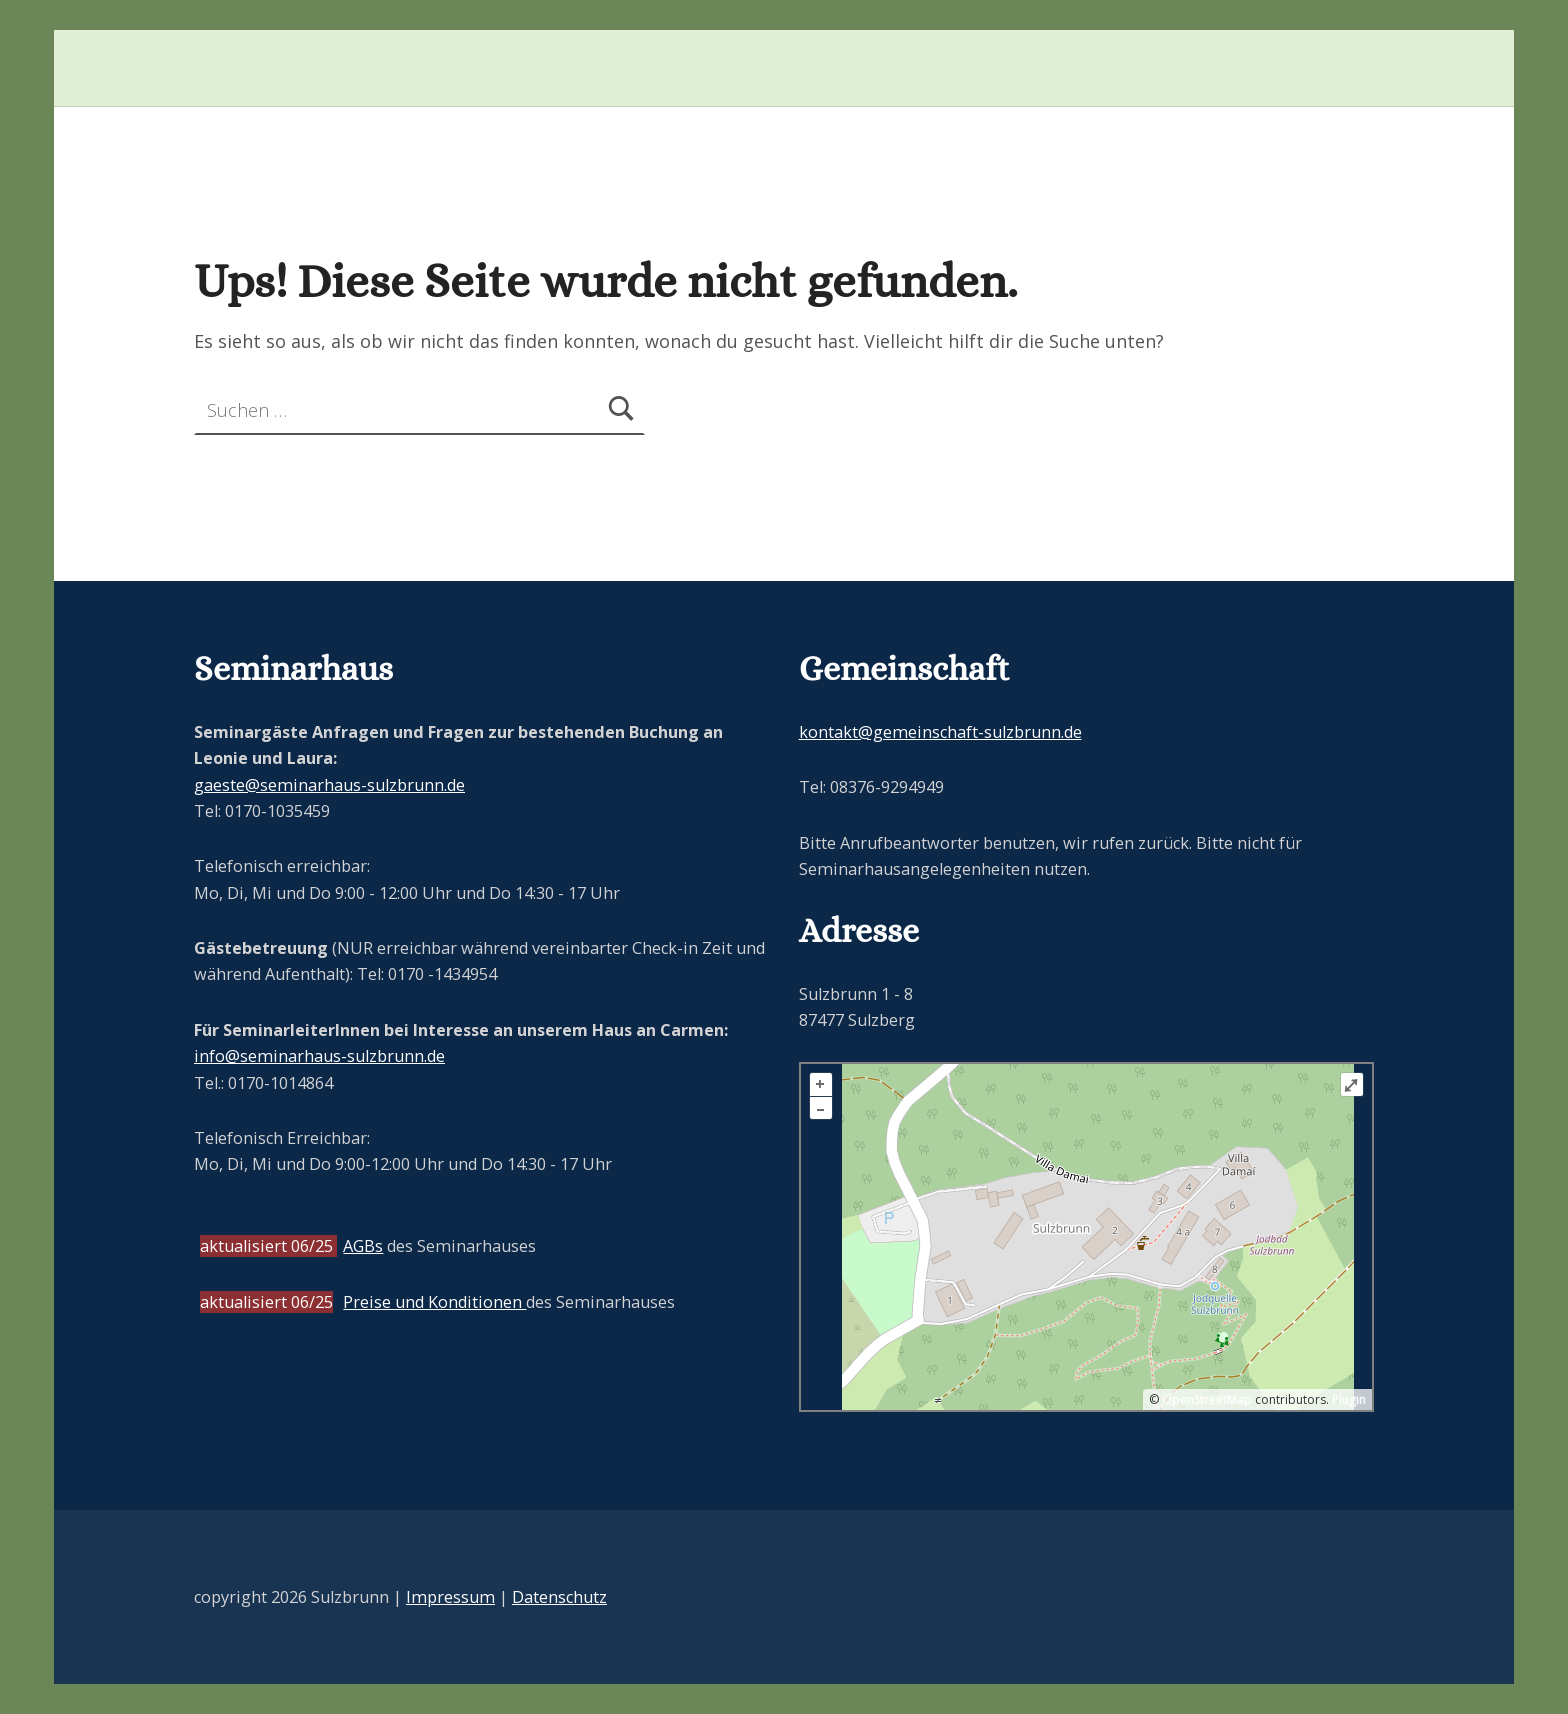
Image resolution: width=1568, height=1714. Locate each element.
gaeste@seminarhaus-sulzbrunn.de (329, 785)
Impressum (450, 1597)
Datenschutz (559, 1597)
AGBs (363, 1246)
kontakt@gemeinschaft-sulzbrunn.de (940, 732)
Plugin (1347, 1399)
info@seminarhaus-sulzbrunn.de (319, 1056)
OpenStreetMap (1207, 1399)
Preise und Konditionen (434, 1302)
